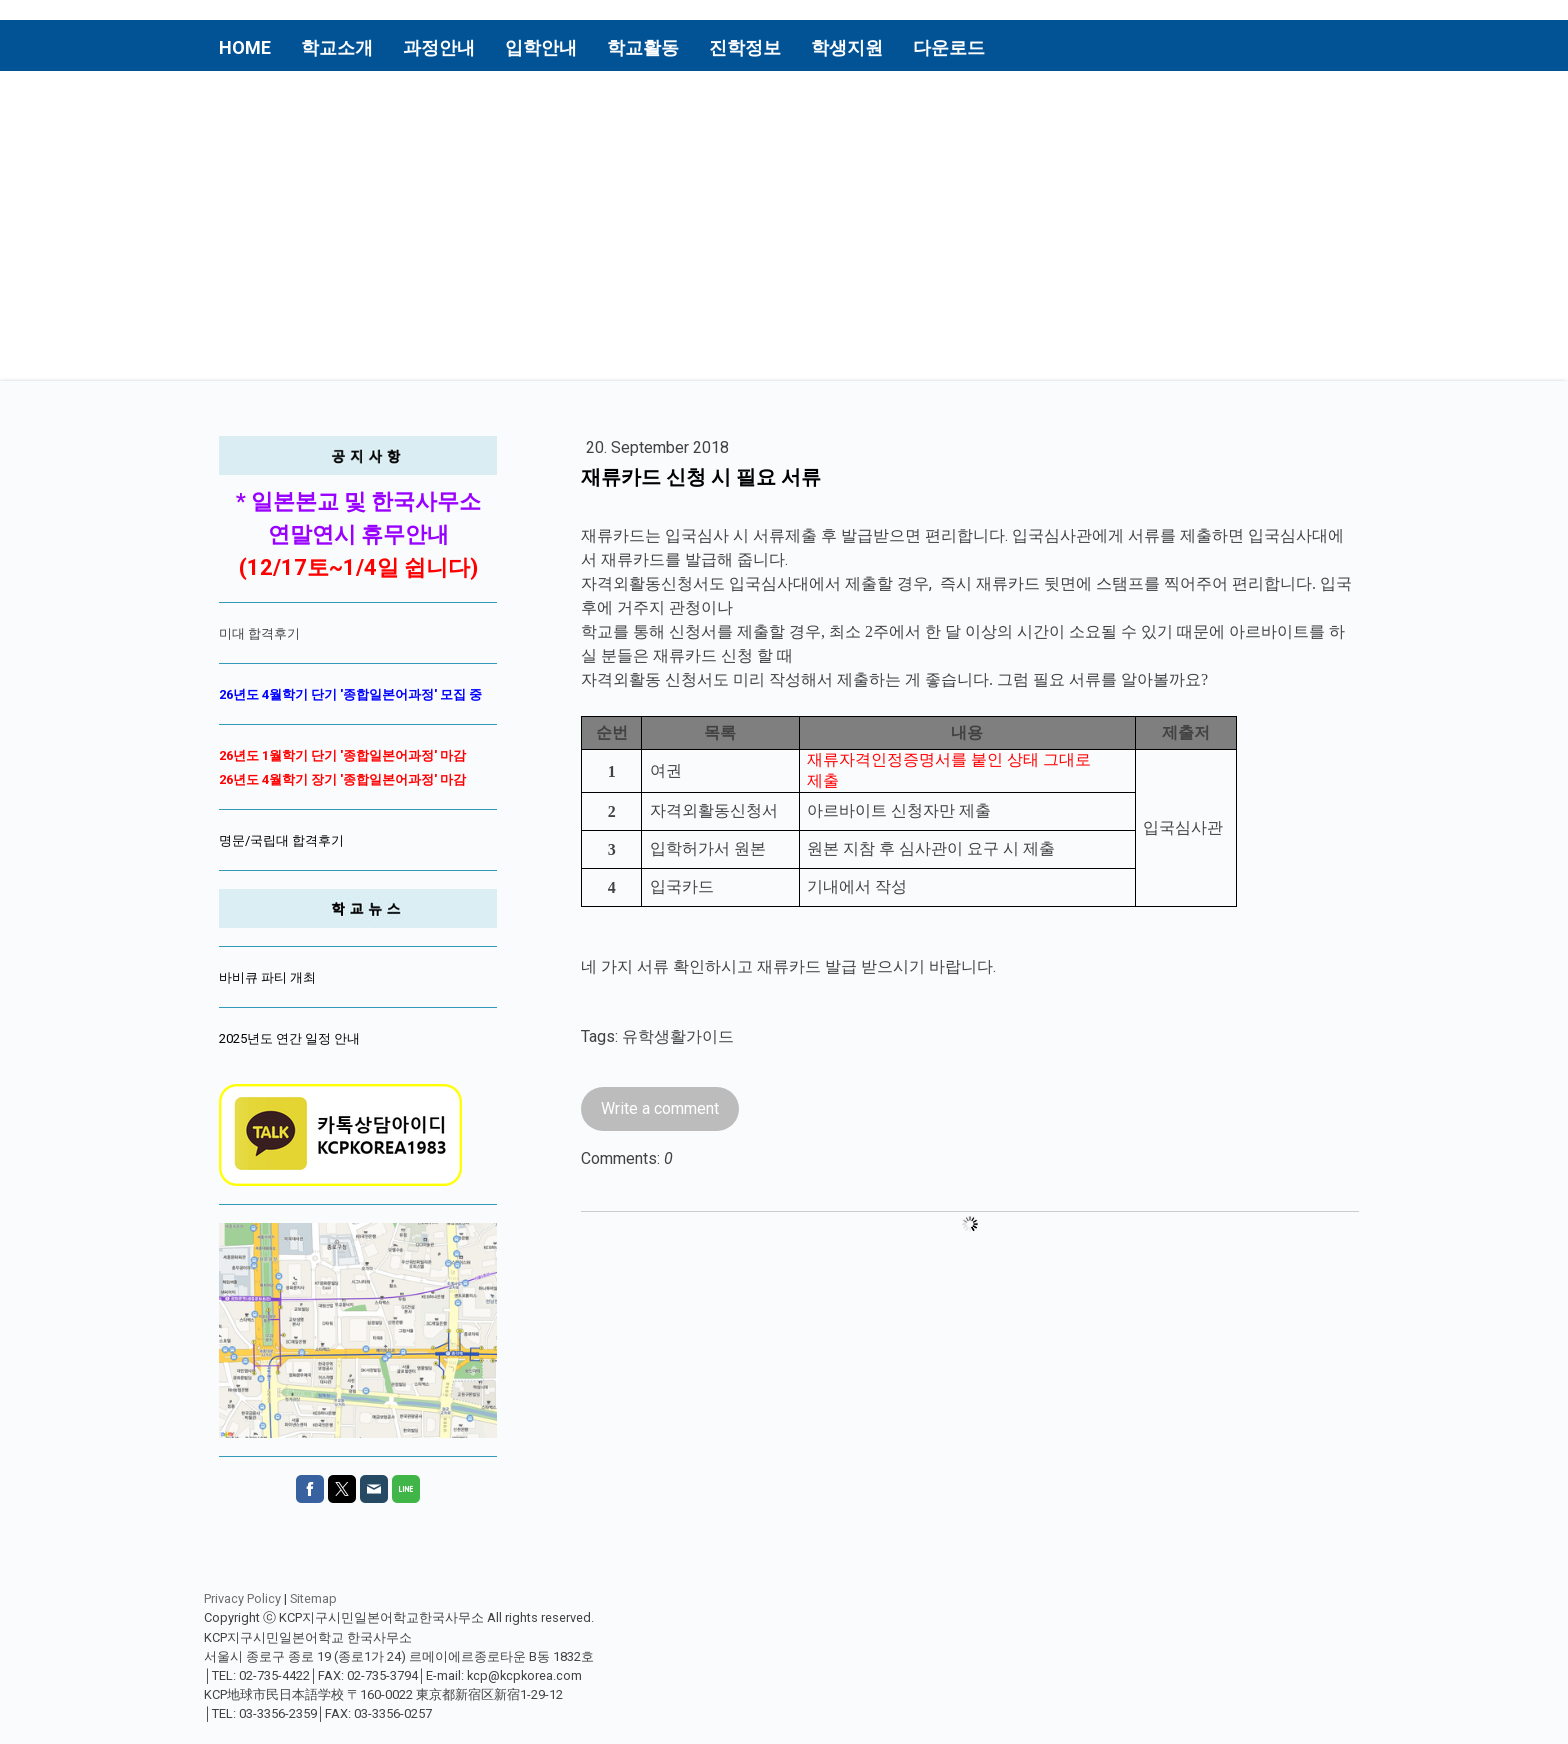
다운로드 (949, 47)
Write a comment (660, 1108)
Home (245, 47)
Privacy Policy (242, 1598)
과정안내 (439, 47)
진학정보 (745, 47)
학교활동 (643, 47)
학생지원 (847, 47)
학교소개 (337, 47)
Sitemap (313, 1598)
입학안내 (541, 47)
